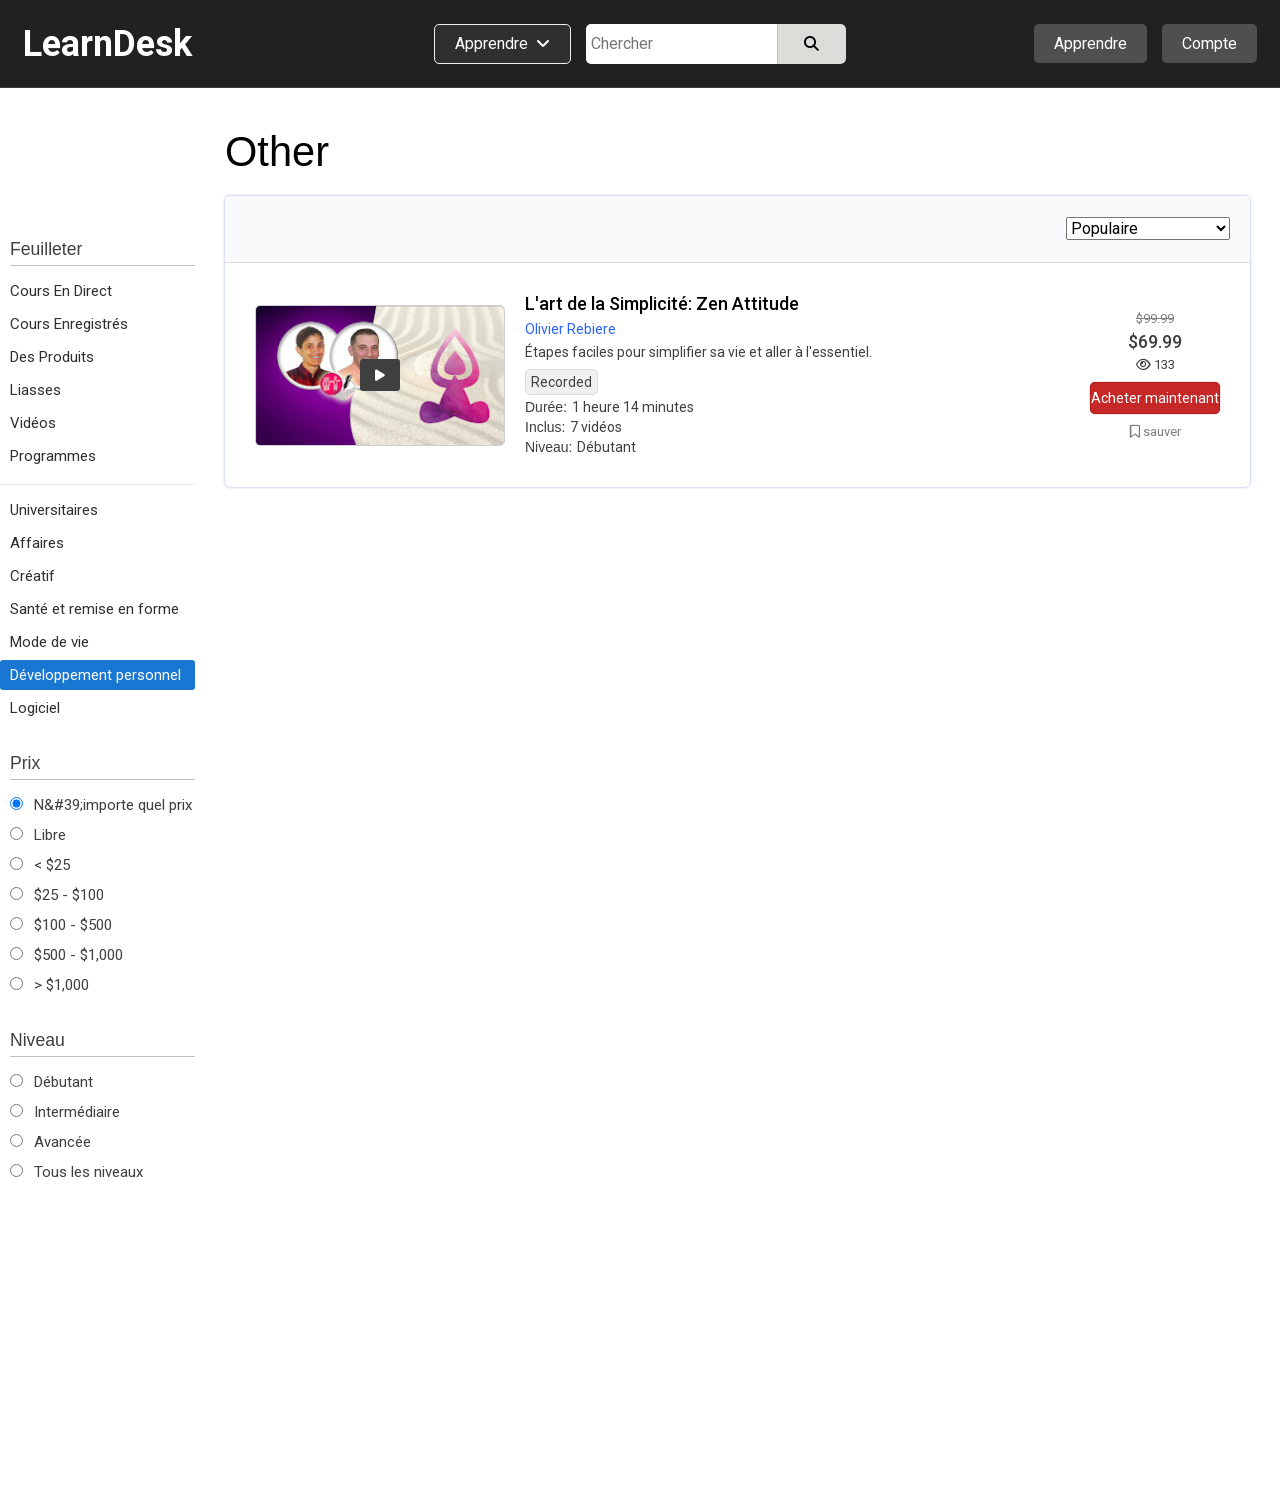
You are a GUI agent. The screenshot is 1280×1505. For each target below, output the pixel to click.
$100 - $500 (61, 925)
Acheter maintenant (1155, 398)
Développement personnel (95, 675)
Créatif (32, 576)
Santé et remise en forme (94, 609)
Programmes (53, 456)
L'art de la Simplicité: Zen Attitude (662, 303)
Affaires (37, 543)
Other (277, 151)
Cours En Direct (61, 291)
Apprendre (1090, 43)
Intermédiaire (65, 1112)
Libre (38, 835)
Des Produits (52, 357)
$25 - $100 (57, 895)
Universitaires (54, 510)
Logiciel (35, 708)
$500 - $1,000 (66, 955)
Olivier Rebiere (570, 329)
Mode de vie (49, 642)
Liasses (35, 390)
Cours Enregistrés (69, 324)
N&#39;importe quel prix (101, 805)
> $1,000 (49, 985)
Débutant (51, 1082)
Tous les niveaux (76, 1172)
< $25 (40, 865)
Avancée (50, 1142)
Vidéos (33, 423)
